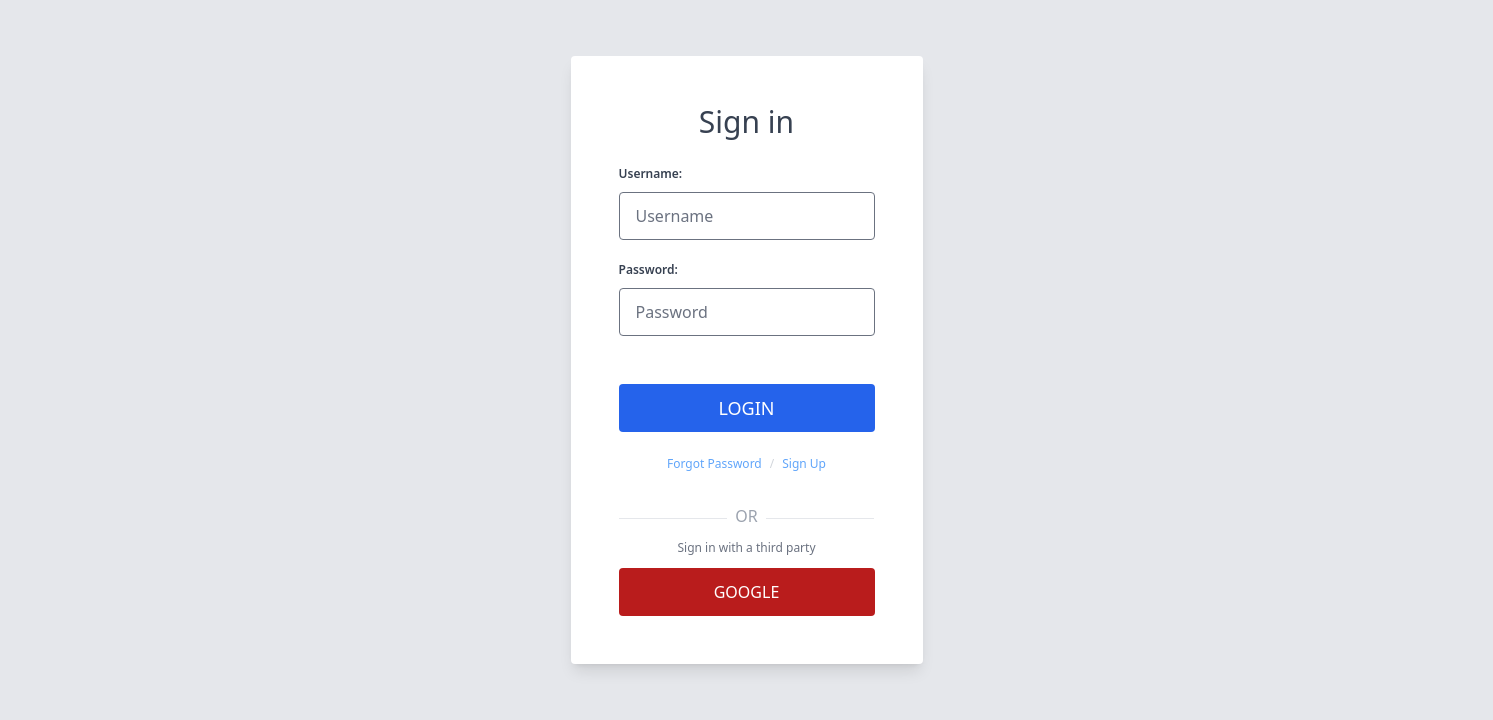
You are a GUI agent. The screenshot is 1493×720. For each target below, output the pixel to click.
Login (746, 408)
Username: (651, 173)
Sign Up (804, 464)
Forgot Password (714, 464)
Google (747, 592)
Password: (648, 269)
